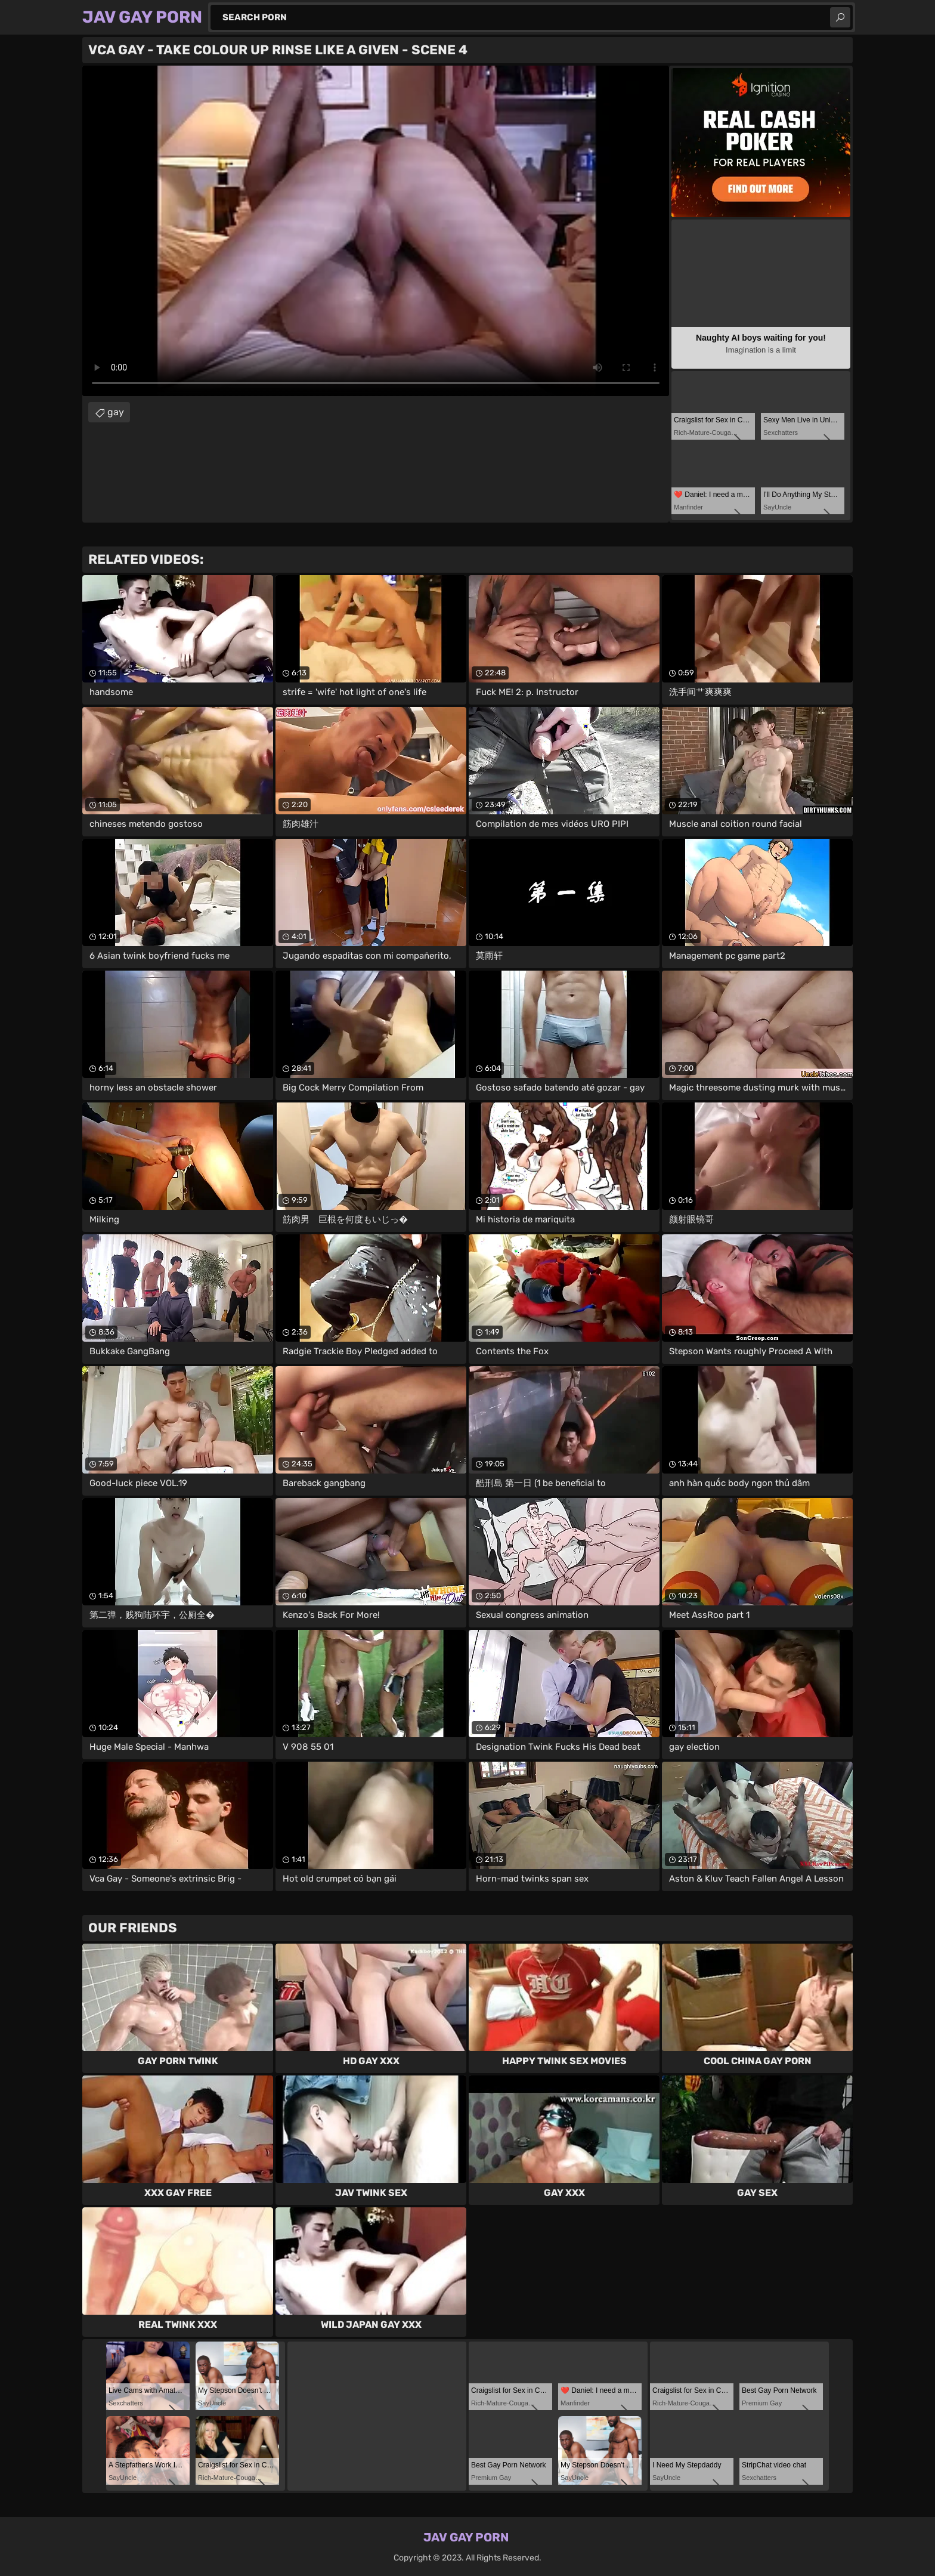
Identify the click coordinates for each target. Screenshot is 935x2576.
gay (115, 412)
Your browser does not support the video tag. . (375, 231)
